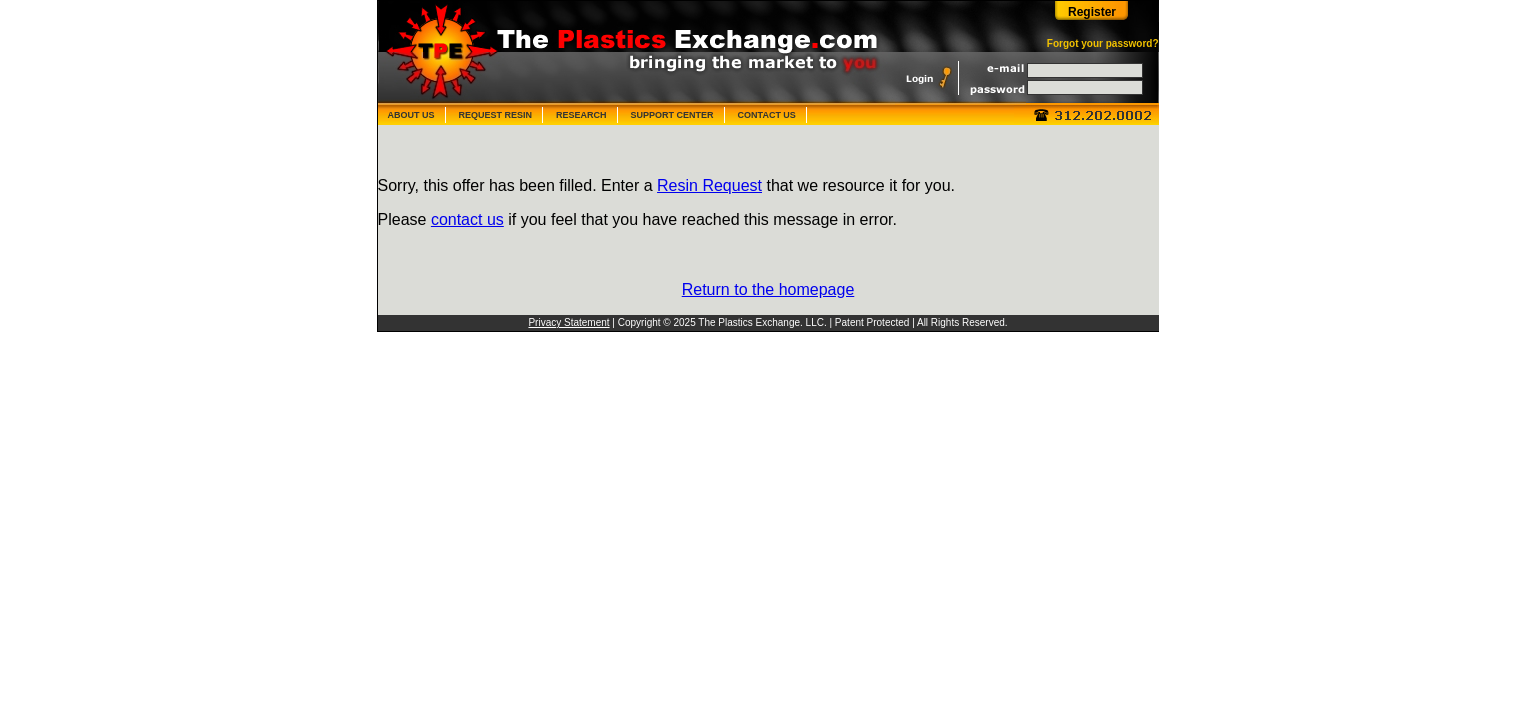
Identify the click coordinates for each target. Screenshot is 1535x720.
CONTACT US (767, 115)
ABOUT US (411, 115)
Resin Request (709, 185)
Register (1092, 12)
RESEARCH (581, 115)
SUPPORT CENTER (672, 115)
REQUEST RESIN (496, 115)
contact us (467, 219)
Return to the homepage (768, 289)
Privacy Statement (568, 322)
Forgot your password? (1103, 43)
